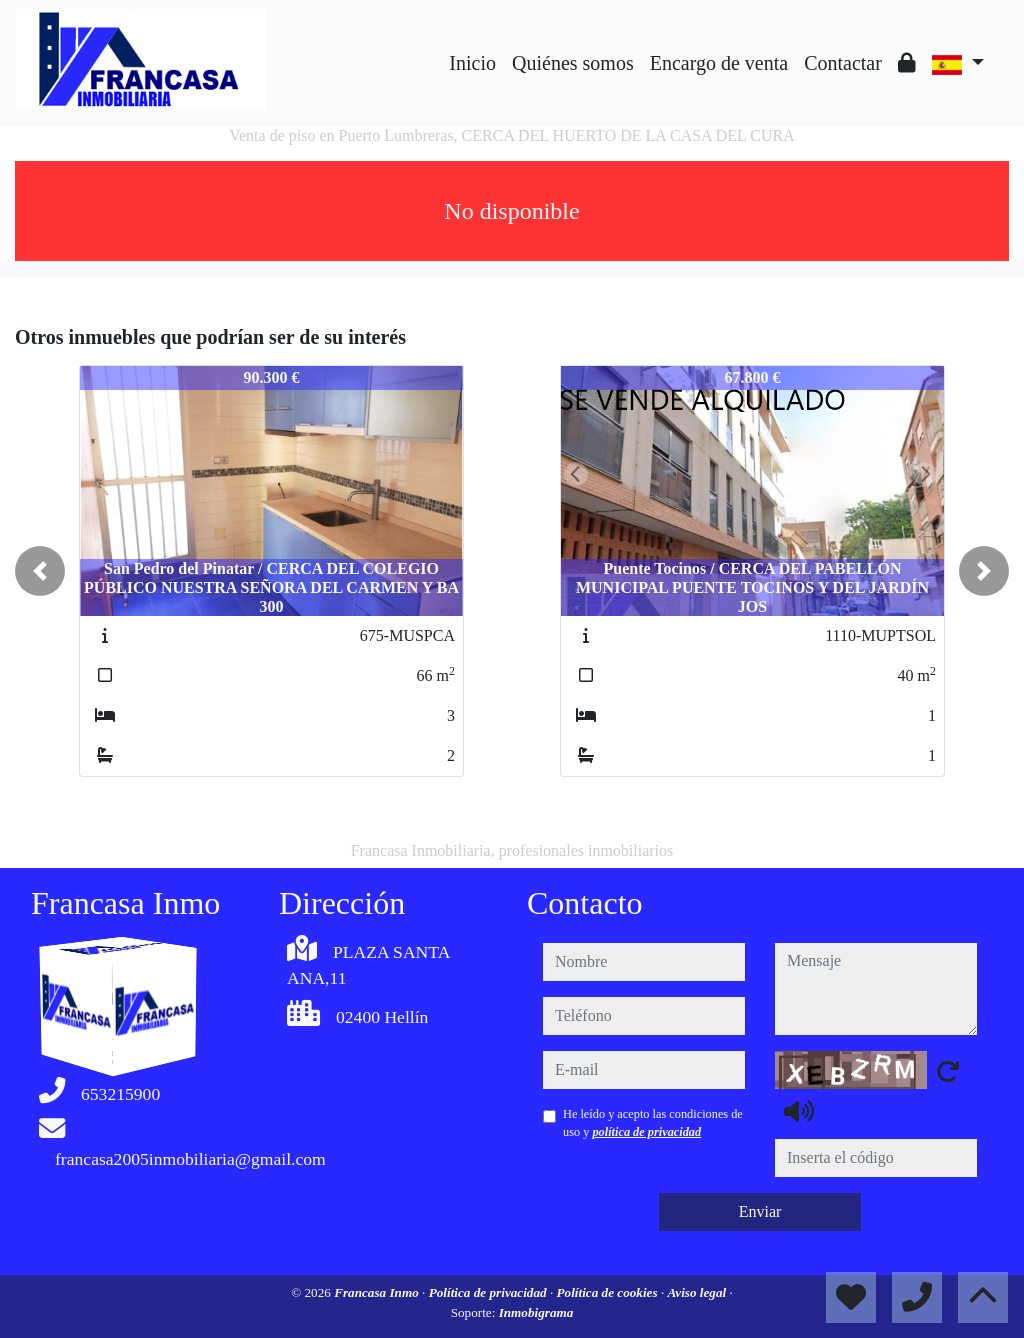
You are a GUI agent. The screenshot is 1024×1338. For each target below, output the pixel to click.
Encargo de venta (719, 63)
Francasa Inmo (378, 1292)
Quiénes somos (573, 63)
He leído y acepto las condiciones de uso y (653, 1123)
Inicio (472, 63)
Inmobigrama (536, 1312)
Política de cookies (609, 1292)
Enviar (760, 1211)
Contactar (843, 63)
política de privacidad (646, 1132)
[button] (40, 571)
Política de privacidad (489, 1292)
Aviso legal (699, 1292)
